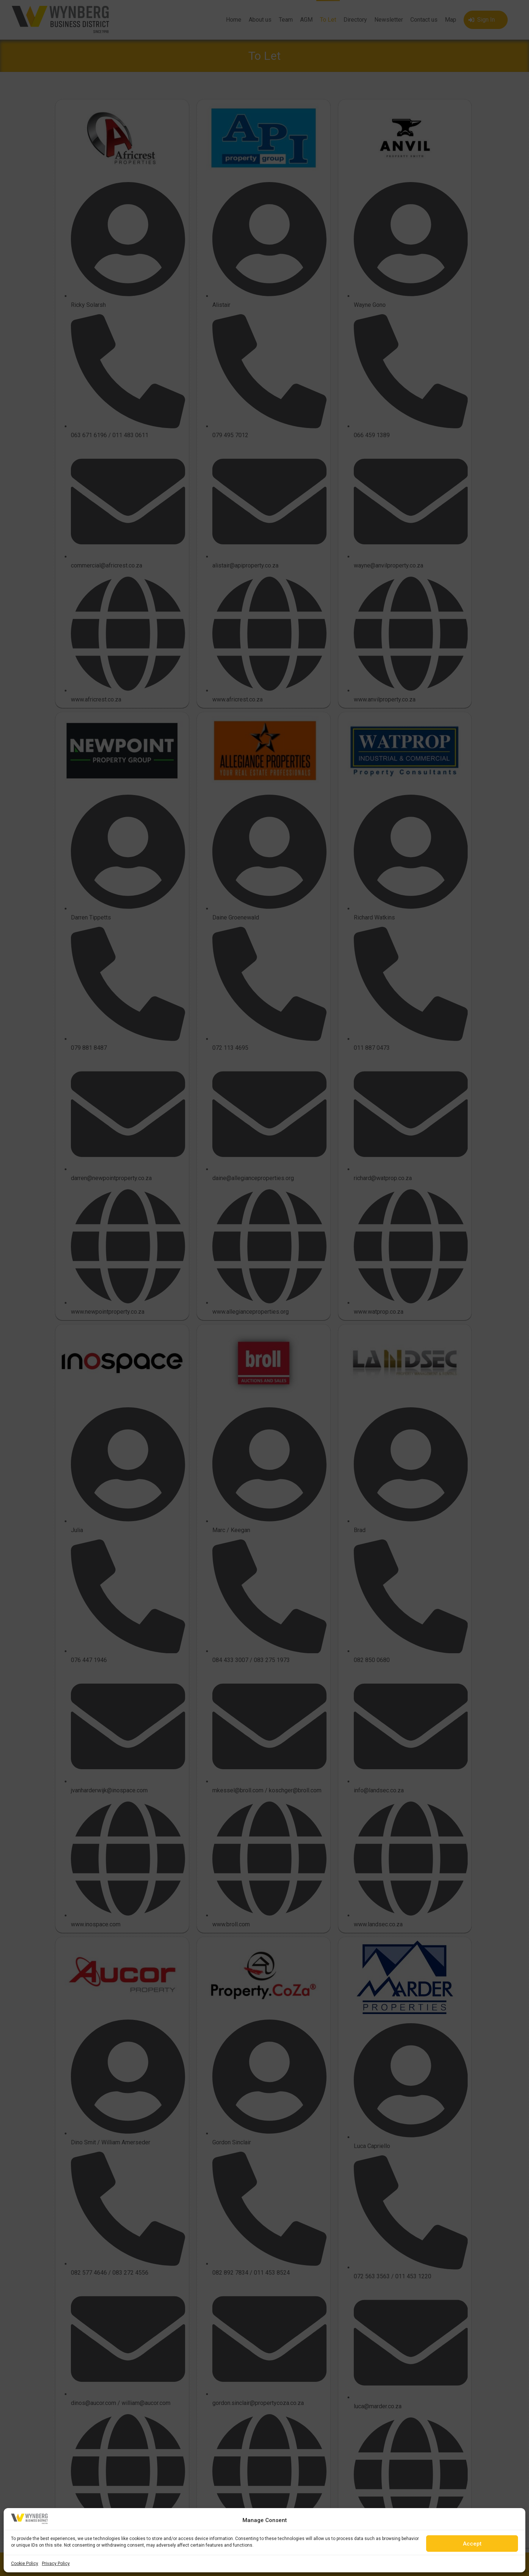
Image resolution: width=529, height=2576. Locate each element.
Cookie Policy (24, 2563)
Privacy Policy (56, 2563)
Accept (472, 2543)
